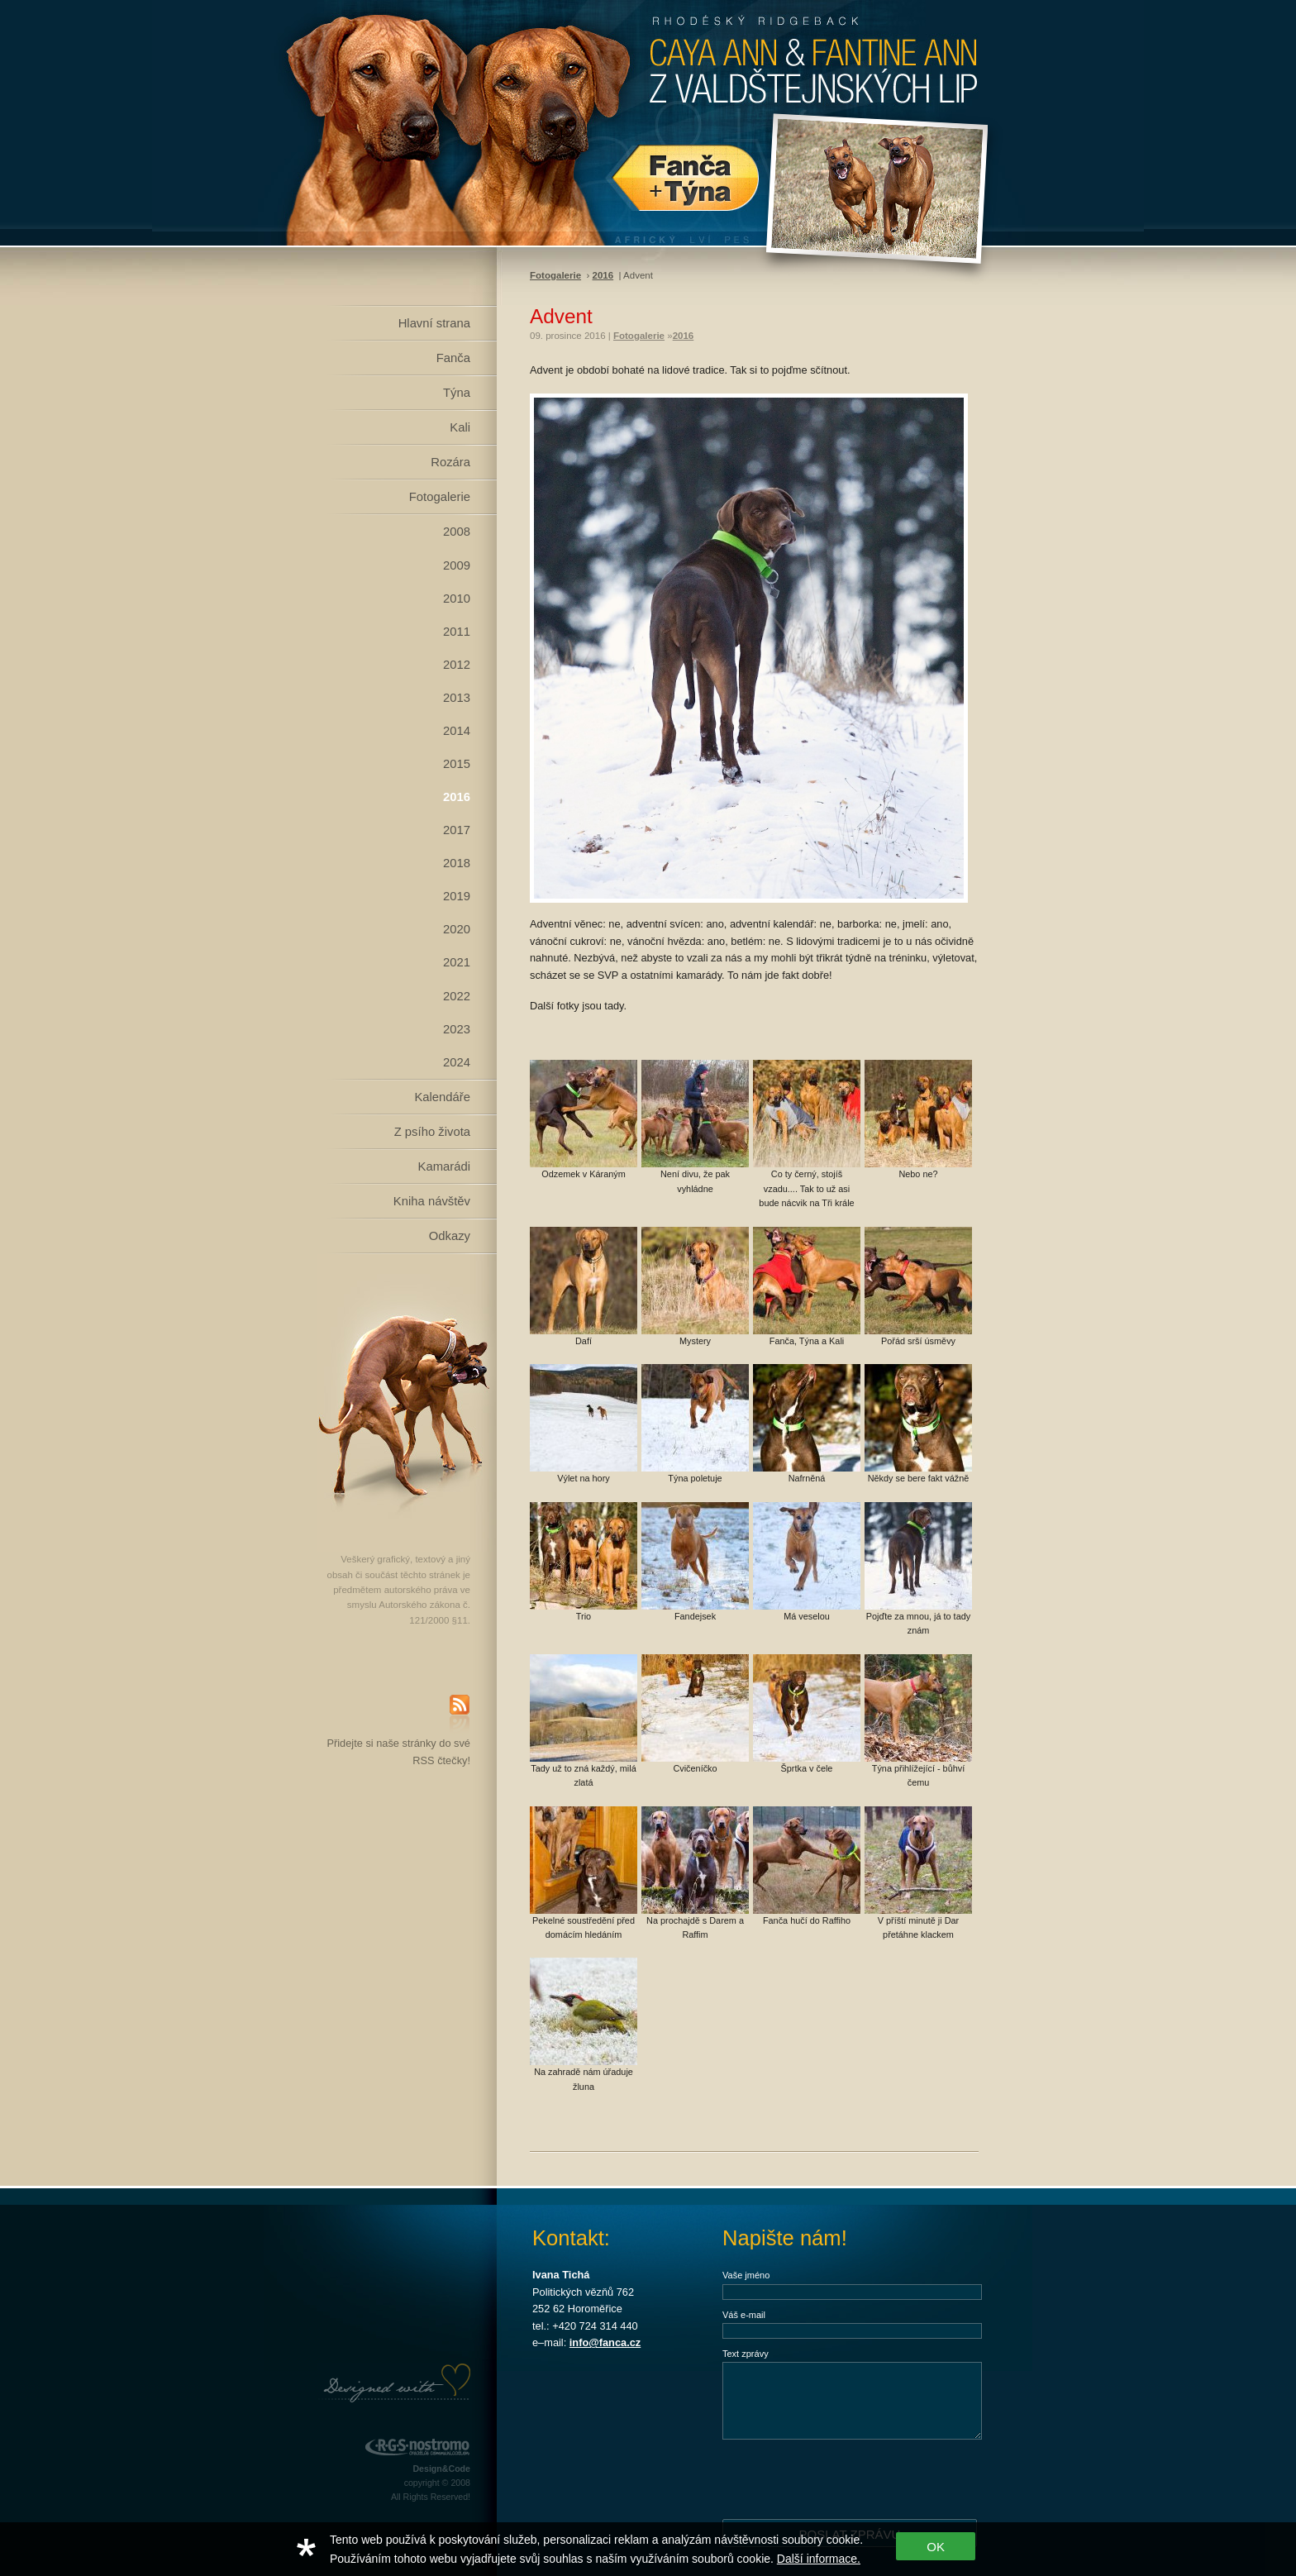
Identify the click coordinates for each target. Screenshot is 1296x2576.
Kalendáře (442, 1097)
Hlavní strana (434, 323)
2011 (456, 631)
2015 (456, 763)
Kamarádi (444, 1166)
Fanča (453, 358)
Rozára (450, 462)
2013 (456, 697)
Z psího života (432, 1131)
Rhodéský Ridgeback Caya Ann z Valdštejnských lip (648, 123)
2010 (456, 598)
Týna (456, 392)
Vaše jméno (746, 2275)
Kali (460, 427)
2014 (456, 730)
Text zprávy (745, 2354)
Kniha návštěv (431, 1201)
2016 (456, 797)
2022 (456, 996)
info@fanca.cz (605, 2342)
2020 (456, 929)
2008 (456, 531)
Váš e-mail (743, 2315)
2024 (456, 1062)
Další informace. (818, 2558)
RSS (459, 1714)
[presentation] (848, 2478)
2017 (456, 830)
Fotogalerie (439, 496)
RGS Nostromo (416, 2447)
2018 (456, 863)
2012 (456, 664)
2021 (456, 962)
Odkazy (449, 1236)
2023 (456, 1029)
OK (936, 2547)
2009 (456, 565)
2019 (456, 896)
